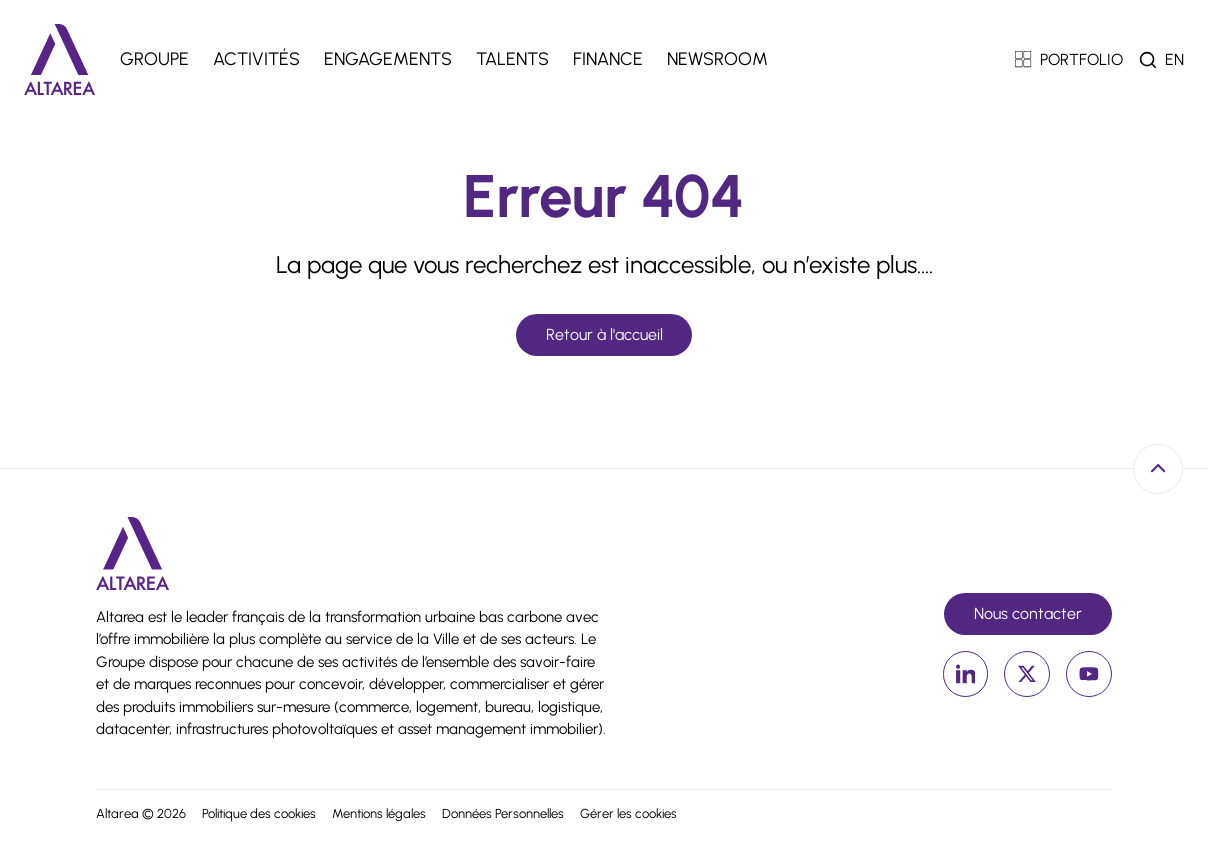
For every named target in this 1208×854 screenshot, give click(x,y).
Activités (256, 59)
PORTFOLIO (1069, 59)
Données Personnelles (503, 813)
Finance (608, 59)
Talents (512, 59)
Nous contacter (1028, 613)
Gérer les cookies (628, 813)
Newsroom (717, 59)
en (1174, 59)
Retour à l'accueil (604, 334)
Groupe (154, 59)
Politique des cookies (259, 813)
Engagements (388, 59)
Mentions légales (379, 813)
